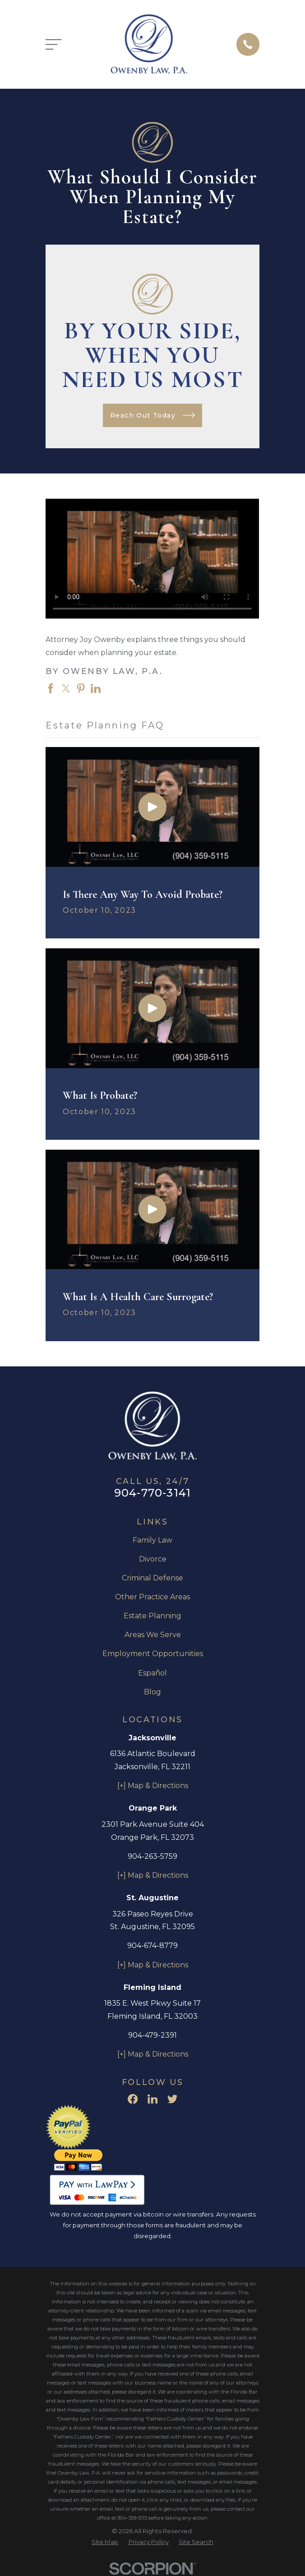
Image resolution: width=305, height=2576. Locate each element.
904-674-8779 (152, 1945)
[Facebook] (133, 2099)
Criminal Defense (152, 1578)
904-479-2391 (152, 2035)
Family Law (152, 1540)
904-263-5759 (152, 1856)
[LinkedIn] (152, 2099)
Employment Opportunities (152, 1653)
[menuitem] (105, 2542)
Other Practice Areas (152, 1597)
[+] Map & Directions (152, 1785)
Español (152, 1673)
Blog (152, 1692)
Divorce (152, 1559)
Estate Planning (152, 1615)
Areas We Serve (153, 1634)
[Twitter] (172, 2099)
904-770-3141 (152, 1492)
